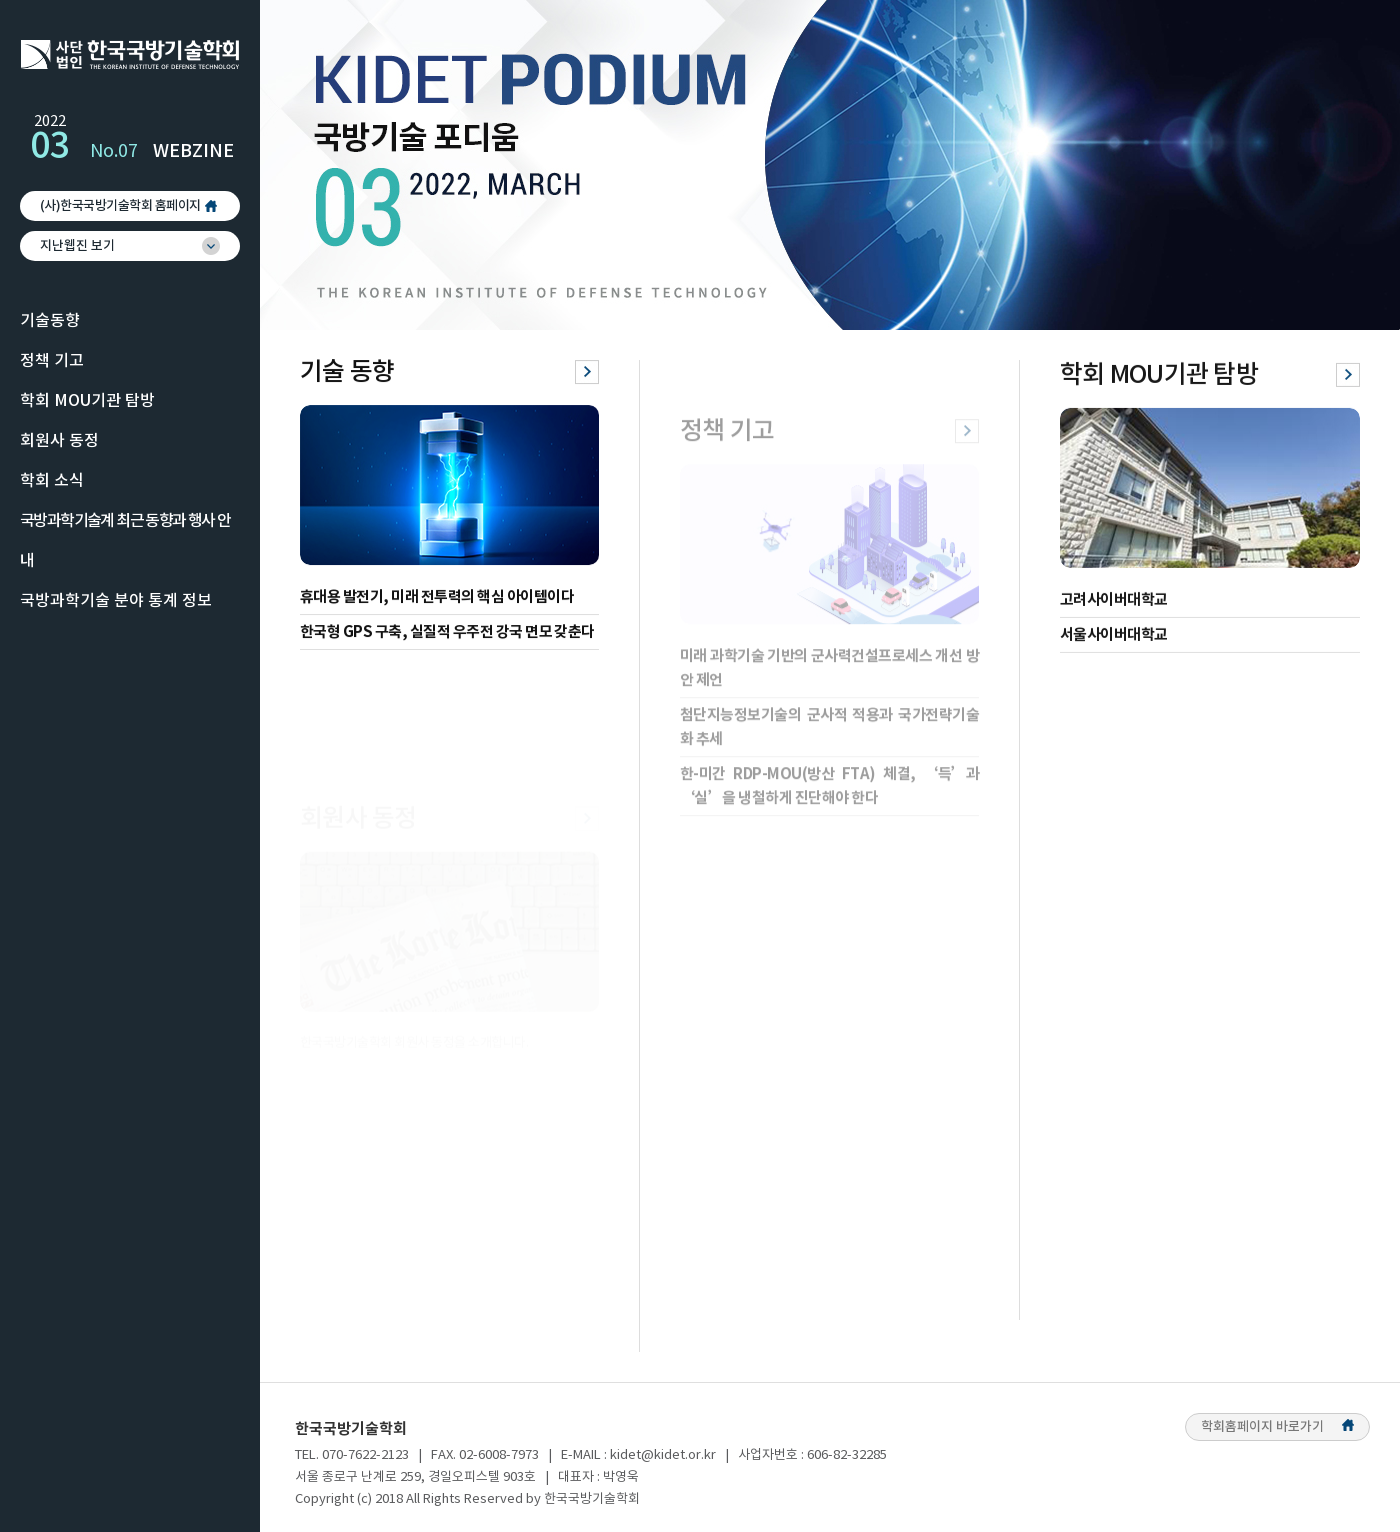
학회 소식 (52, 481)
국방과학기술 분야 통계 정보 (116, 601)
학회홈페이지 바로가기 (1277, 1427)
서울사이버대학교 (1114, 642)
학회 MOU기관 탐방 (87, 401)
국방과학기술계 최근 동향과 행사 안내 (125, 541)
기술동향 (50, 321)
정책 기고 (52, 361)
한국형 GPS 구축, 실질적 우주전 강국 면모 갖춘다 (447, 634)
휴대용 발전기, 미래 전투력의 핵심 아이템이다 (437, 599)
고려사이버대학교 (1114, 607)
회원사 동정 (59, 441)
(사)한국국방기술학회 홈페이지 (120, 206)
